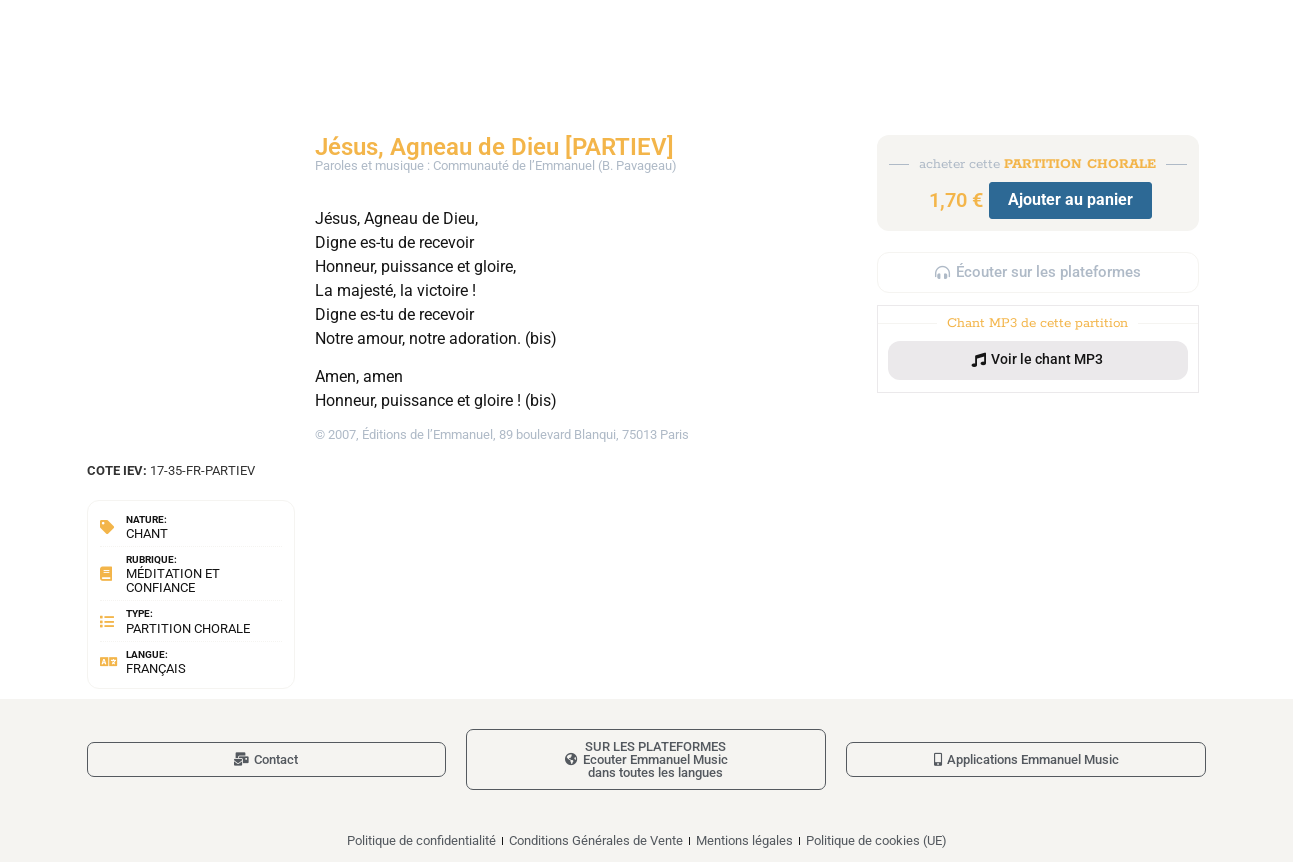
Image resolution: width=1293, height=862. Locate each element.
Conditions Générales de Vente (596, 840)
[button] (1038, 360)
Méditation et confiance (173, 580)
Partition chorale (188, 628)
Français (156, 668)
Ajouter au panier (1070, 199)
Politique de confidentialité (421, 840)
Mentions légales (744, 840)
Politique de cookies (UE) (876, 840)
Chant (147, 533)
